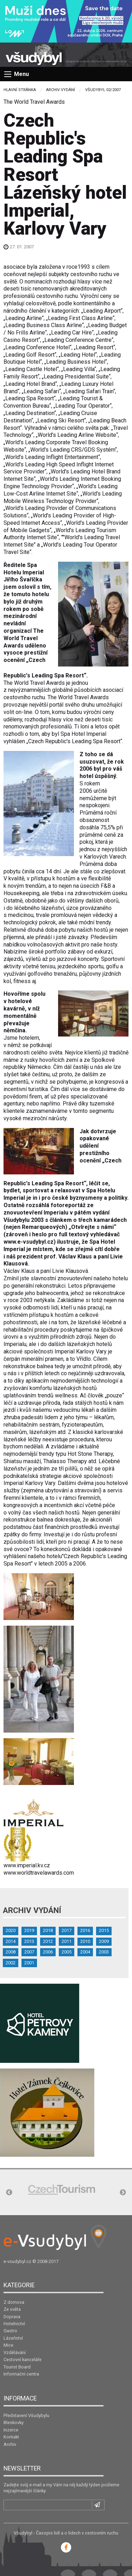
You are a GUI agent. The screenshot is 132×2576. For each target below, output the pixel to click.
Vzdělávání (15, 2352)
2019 (29, 1930)
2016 (85, 1930)
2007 (29, 1952)
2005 (66, 1952)
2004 (85, 1952)
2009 (104, 1941)
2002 (10, 1962)
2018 (48, 1930)
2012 (48, 1941)
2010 (85, 1941)
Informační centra (21, 2374)
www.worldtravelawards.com (39, 1872)
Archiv (10, 2444)
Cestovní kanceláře (23, 2359)
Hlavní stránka (20, 90)
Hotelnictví (14, 2323)
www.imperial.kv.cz (27, 1865)
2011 (66, 1941)
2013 (29, 1941)
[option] (61, 2189)
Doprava (12, 2316)
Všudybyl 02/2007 (103, 90)
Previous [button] (9, 2192)
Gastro (10, 2330)
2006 (48, 1952)
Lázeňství (13, 2338)
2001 (29, 1962)
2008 (10, 1952)
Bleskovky (14, 2422)
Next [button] (122, 2192)
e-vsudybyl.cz (17, 2261)
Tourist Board (17, 2367)
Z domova (14, 2302)
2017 (66, 1930)
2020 (10, 1930)
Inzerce (11, 2429)
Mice (8, 2345)
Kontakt (11, 2437)
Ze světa (12, 2309)
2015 (104, 1930)
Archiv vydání (60, 90)
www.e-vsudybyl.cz (29, 1241)
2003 (104, 1952)
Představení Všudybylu (26, 2415)
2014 (10, 1941)
